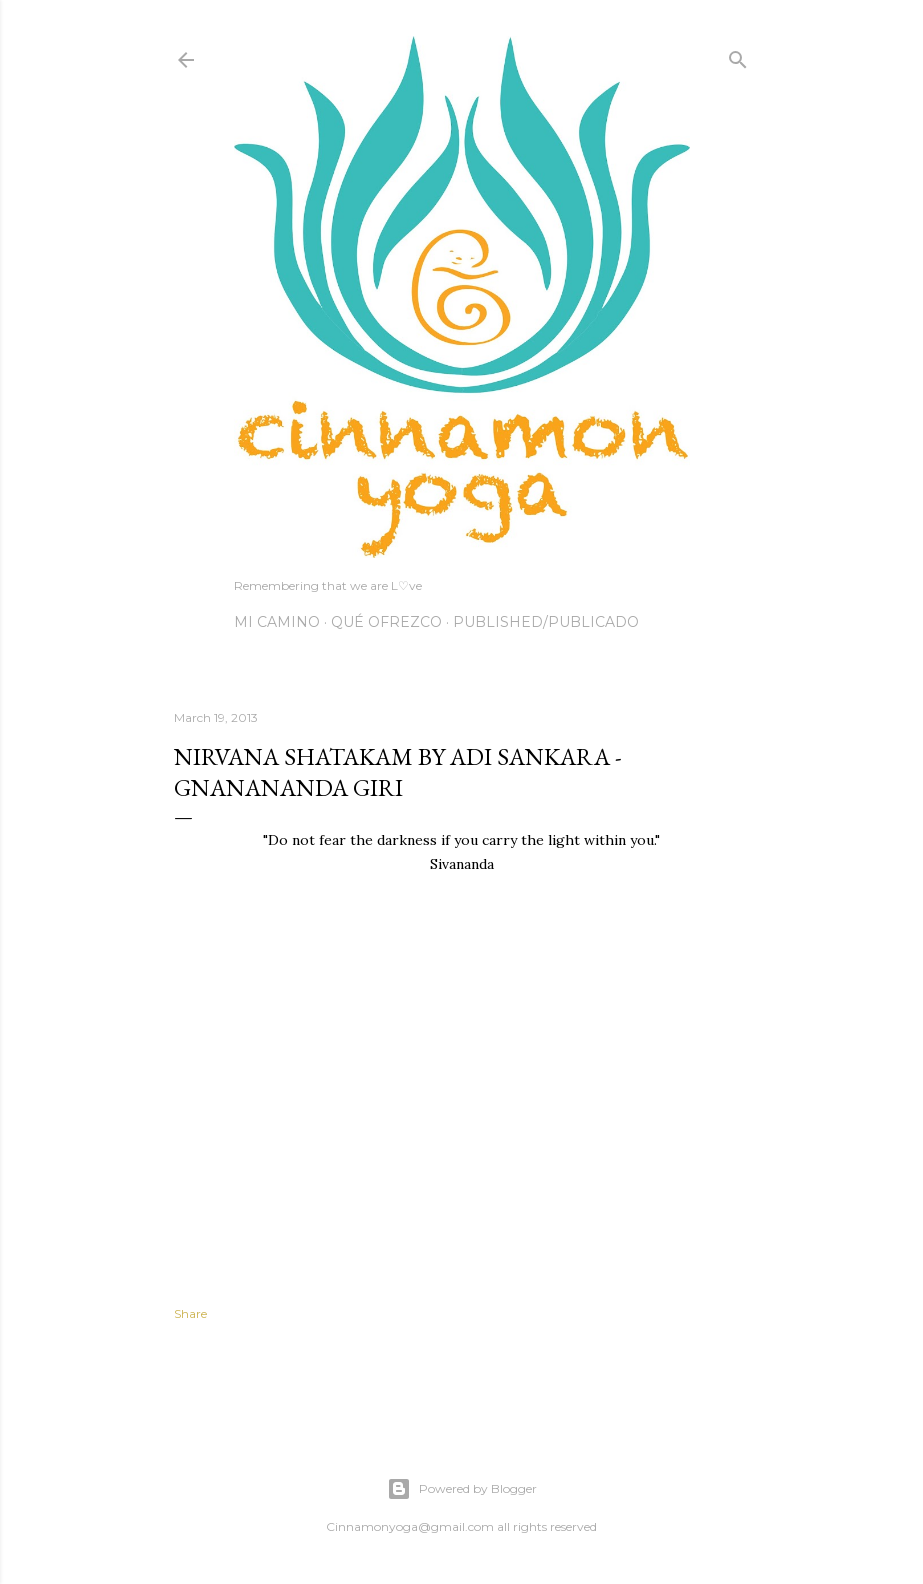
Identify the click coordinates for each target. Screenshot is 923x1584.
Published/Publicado (546, 622)
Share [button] (190, 1313)
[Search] (738, 55)
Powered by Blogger (462, 1489)
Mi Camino (277, 622)
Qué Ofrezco (386, 622)
